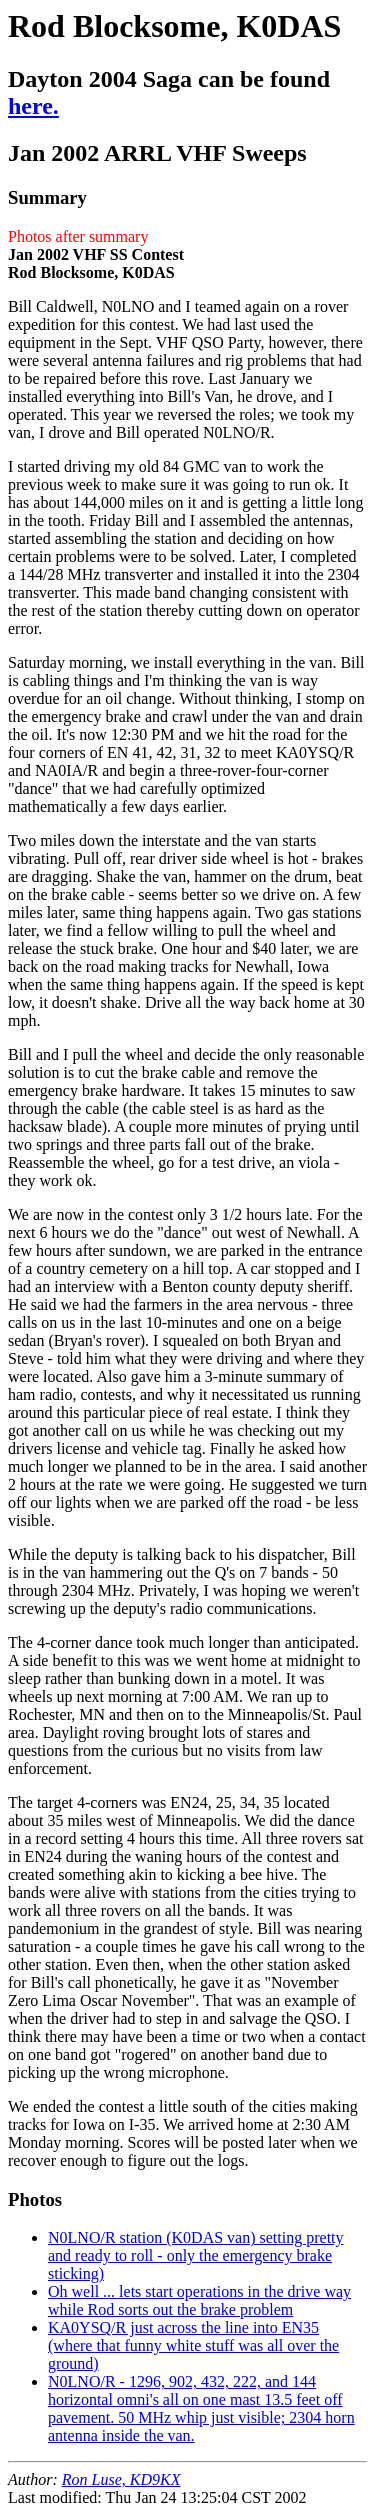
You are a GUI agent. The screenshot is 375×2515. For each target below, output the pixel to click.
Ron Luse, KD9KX (121, 2479)
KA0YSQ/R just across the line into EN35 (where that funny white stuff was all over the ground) (193, 2345)
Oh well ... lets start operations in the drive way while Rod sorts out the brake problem (199, 2300)
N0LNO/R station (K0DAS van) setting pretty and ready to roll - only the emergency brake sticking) (196, 2255)
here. (33, 106)
